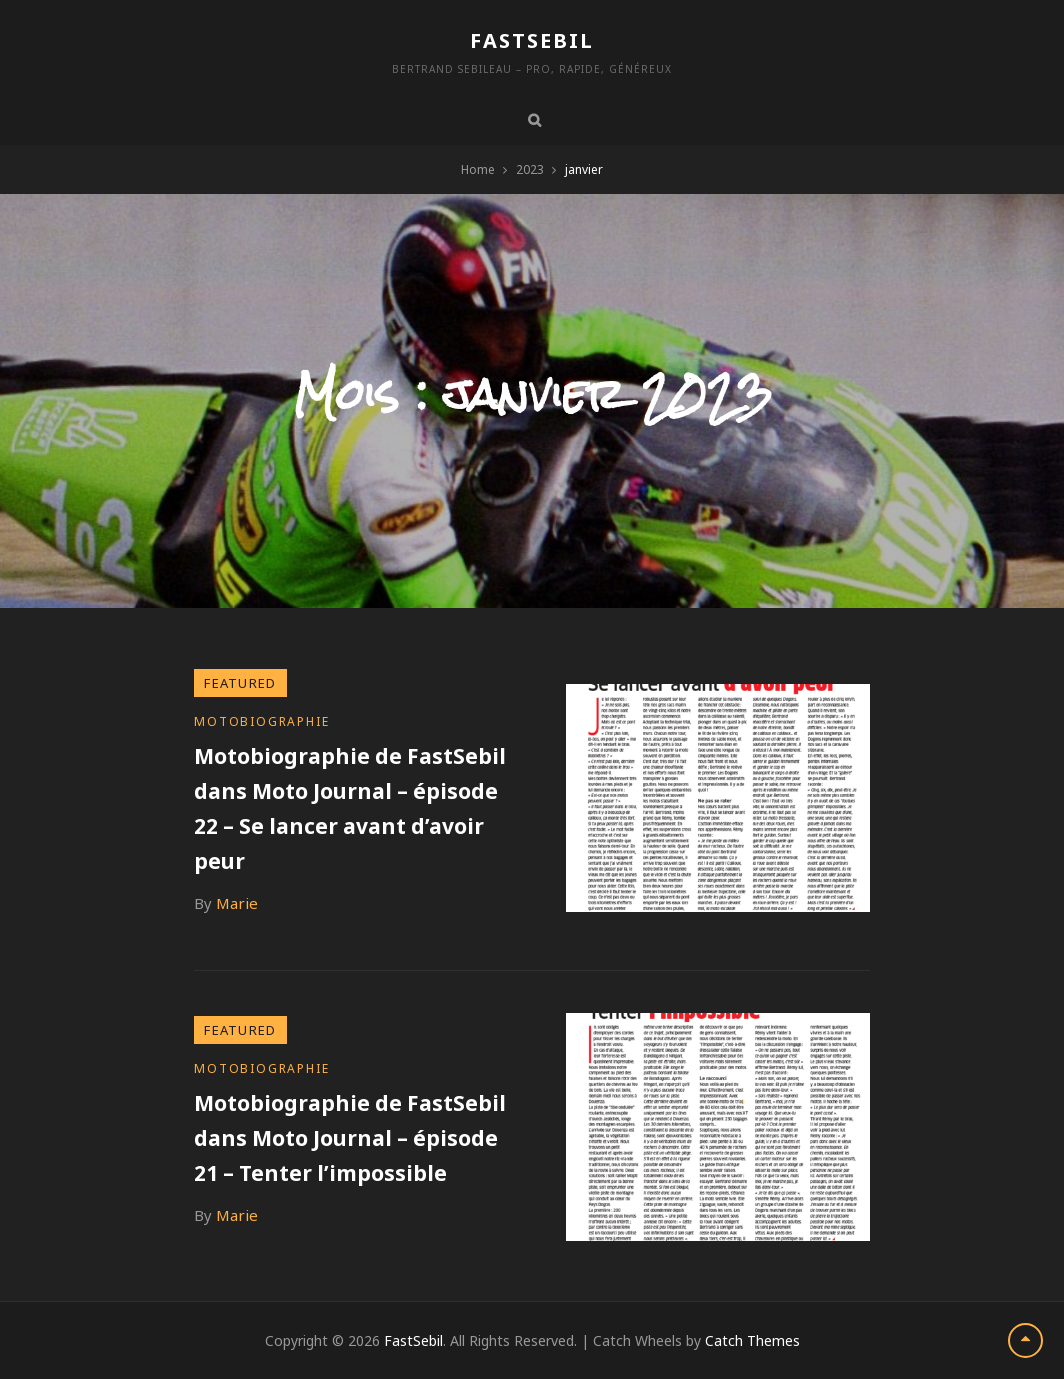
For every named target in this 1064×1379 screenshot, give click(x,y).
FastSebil (532, 40)
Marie (237, 903)
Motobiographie (261, 721)
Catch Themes (752, 1340)
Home (478, 169)
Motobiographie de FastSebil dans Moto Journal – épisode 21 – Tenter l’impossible (350, 1138)
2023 (530, 169)
